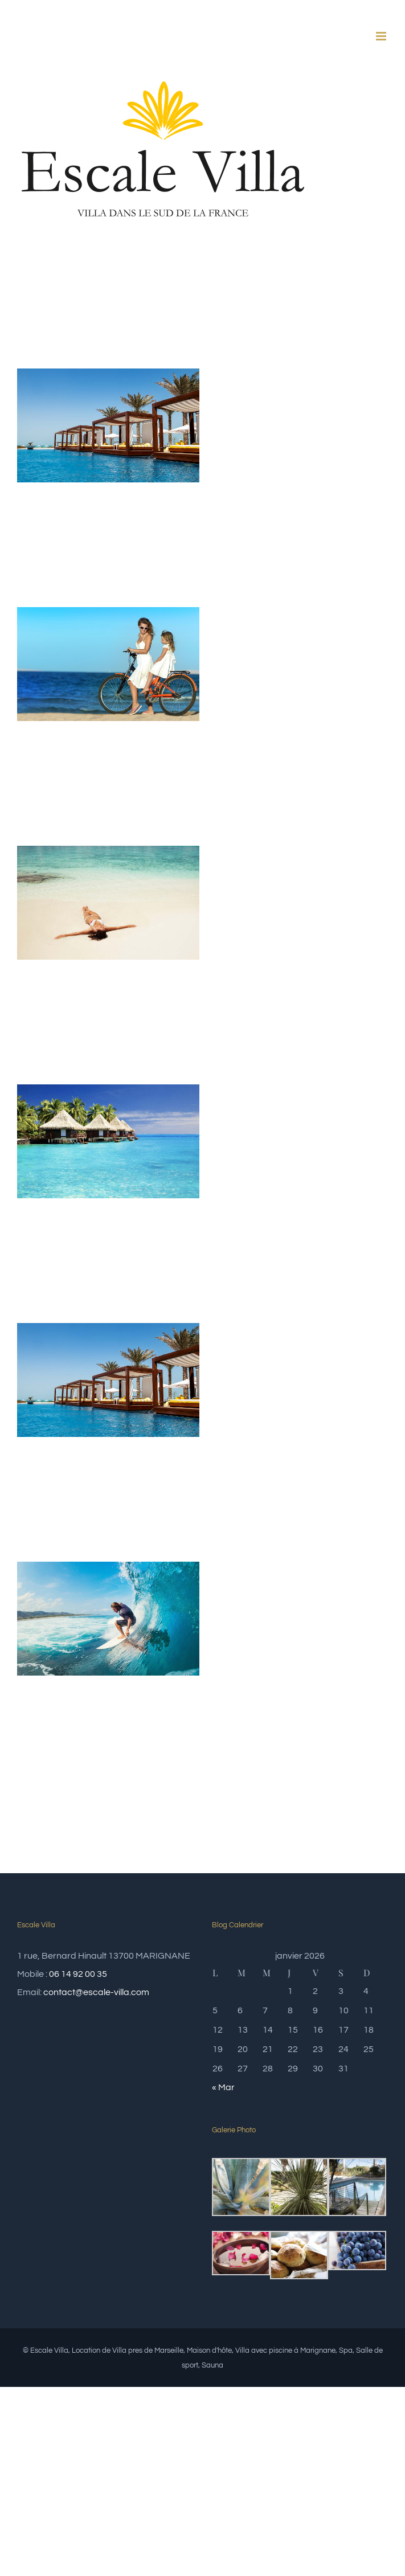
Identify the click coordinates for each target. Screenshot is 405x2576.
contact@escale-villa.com (96, 1992)
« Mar (223, 2087)
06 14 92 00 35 (78, 1974)
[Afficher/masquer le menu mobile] (382, 36)
